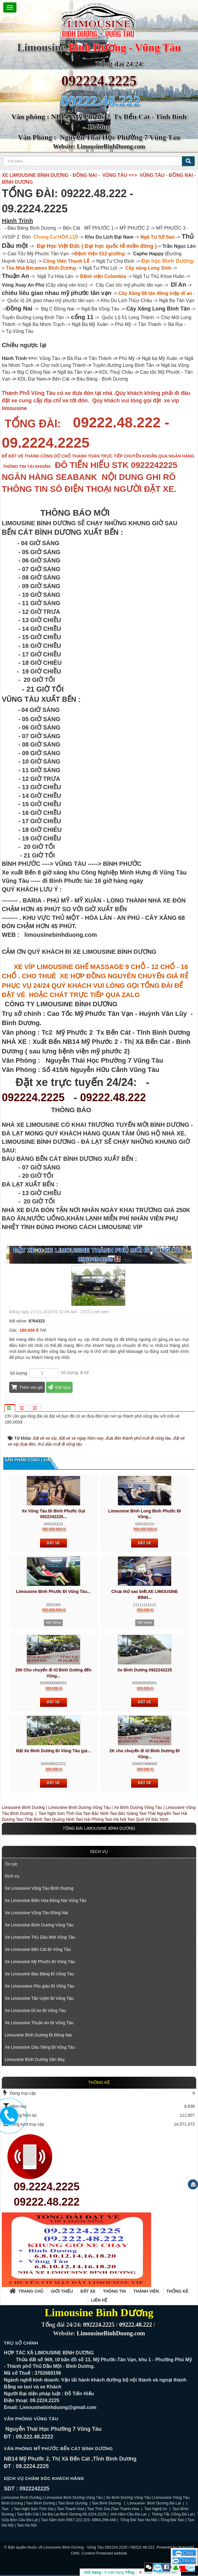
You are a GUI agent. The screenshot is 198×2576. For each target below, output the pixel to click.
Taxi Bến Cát (28, 2514)
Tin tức (11, 1864)
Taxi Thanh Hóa (70, 2509)
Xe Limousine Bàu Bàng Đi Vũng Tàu (39, 1973)
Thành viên (146, 2291)
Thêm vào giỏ (27, 1387)
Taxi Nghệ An (155, 2509)
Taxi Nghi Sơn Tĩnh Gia (60, 1813)
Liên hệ (99, 2300)
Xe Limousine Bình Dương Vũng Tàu (39, 1925)
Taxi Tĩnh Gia (98, 2509)
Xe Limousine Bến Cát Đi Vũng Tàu (38, 1949)
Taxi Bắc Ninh (96, 1813)
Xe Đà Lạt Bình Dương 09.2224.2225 (74, 2514)
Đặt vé (53, 1543)
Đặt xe (88, 2291)
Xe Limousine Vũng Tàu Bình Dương (39, 1888)
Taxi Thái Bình (29, 1819)
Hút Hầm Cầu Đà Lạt (129, 2514)
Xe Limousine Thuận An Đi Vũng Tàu (39, 2022)
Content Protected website (104, 2553)
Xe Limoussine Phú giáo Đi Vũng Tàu (39, 1986)
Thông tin (114, 2291)
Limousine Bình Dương (23, 1807)
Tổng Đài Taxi (172, 2520)
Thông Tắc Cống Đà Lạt (172, 2514)
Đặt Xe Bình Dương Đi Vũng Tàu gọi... (53, 1750)
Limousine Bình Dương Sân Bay (35, 2059)
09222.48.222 (113, 1097)
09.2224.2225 (46, 2187)
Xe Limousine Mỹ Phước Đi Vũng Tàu (40, 1961)
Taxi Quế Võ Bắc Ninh (147, 1819)
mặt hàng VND (118, 2572)
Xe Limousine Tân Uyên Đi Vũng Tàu (39, 1998)
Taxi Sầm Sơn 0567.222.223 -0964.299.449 (78, 2520)
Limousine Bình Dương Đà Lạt (154, 2503)
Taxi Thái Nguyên (155, 1813)
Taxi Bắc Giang (124, 1813)
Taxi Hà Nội (115, 1819)
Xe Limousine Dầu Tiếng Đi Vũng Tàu (40, 2047)
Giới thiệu (62, 2291)
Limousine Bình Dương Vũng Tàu (80, 1807)
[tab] (9, 1408)
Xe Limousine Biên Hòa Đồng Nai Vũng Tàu (45, 1900)
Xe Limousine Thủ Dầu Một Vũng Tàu (40, 1937)
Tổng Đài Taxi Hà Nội (138, 2520)
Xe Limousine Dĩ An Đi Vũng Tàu (35, 2010)
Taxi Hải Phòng (90, 1819)
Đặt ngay (59, 1387)
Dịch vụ (99, 1851)
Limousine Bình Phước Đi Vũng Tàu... (53, 1591)
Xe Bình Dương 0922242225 (144, 1670)
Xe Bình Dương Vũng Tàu (138, 1807)
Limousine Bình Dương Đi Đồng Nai (38, 2035)
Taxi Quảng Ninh (58, 1819)
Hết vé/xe (53, 1622)
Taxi (5, 2509)
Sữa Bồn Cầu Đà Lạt (19, 2520)
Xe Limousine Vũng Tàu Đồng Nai (36, 1912)
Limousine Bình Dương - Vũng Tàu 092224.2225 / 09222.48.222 (99, 2547)
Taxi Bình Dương (40, 2503)
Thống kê (177, 2291)
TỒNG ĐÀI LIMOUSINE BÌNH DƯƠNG (99, 1828)
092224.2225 (99, 81)
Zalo (157, 2567)
